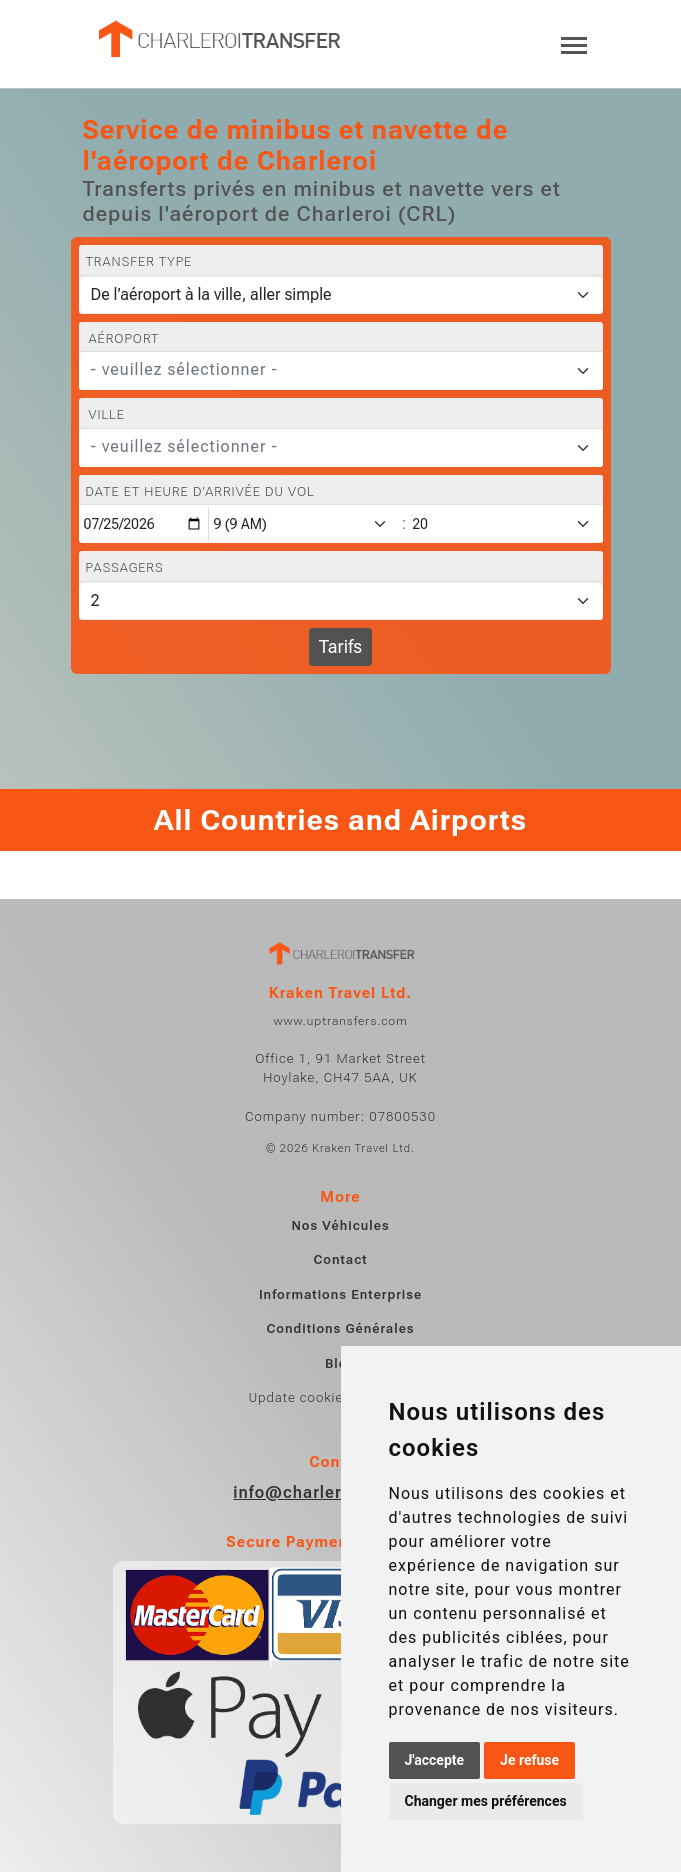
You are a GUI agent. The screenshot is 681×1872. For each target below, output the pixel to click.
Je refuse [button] (529, 1760)
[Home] (218, 39)
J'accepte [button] (435, 1760)
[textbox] (329, 370)
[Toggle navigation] (574, 43)
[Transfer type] (341, 295)
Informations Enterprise (340, 1294)
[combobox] (341, 371)
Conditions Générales (340, 1328)
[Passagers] (341, 601)
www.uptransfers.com (340, 1021)
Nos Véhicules (340, 1225)
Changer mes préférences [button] (486, 1801)
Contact (340, 1259)
